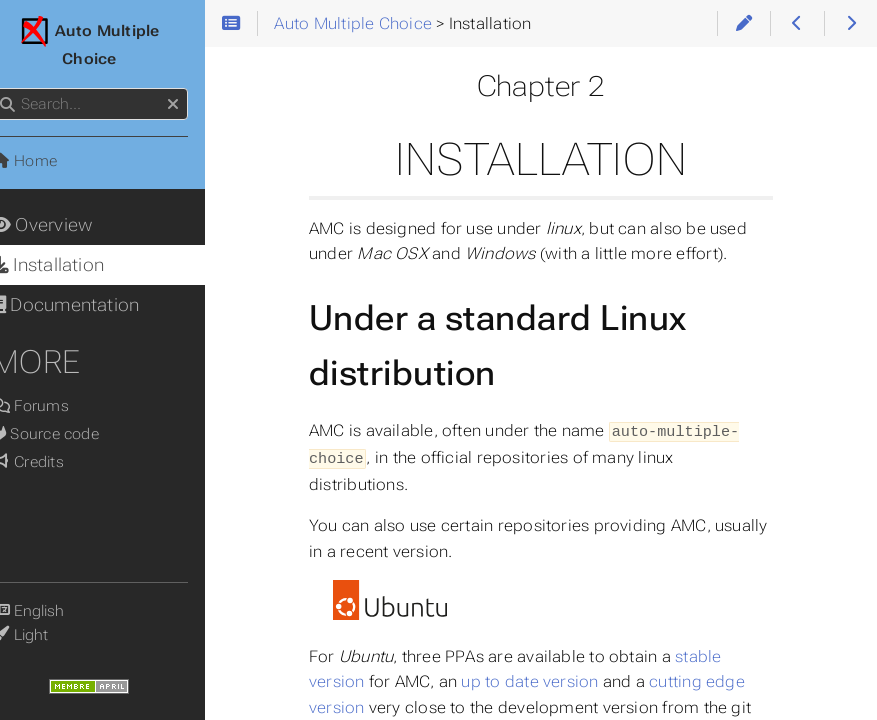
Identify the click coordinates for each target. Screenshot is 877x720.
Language (39, 598)
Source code (70, 434)
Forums (55, 406)
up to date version (555, 679)
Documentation (90, 305)
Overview (66, 225)
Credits (52, 462)
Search (17, 88)
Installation (72, 265)
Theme (39, 622)
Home (49, 161)
